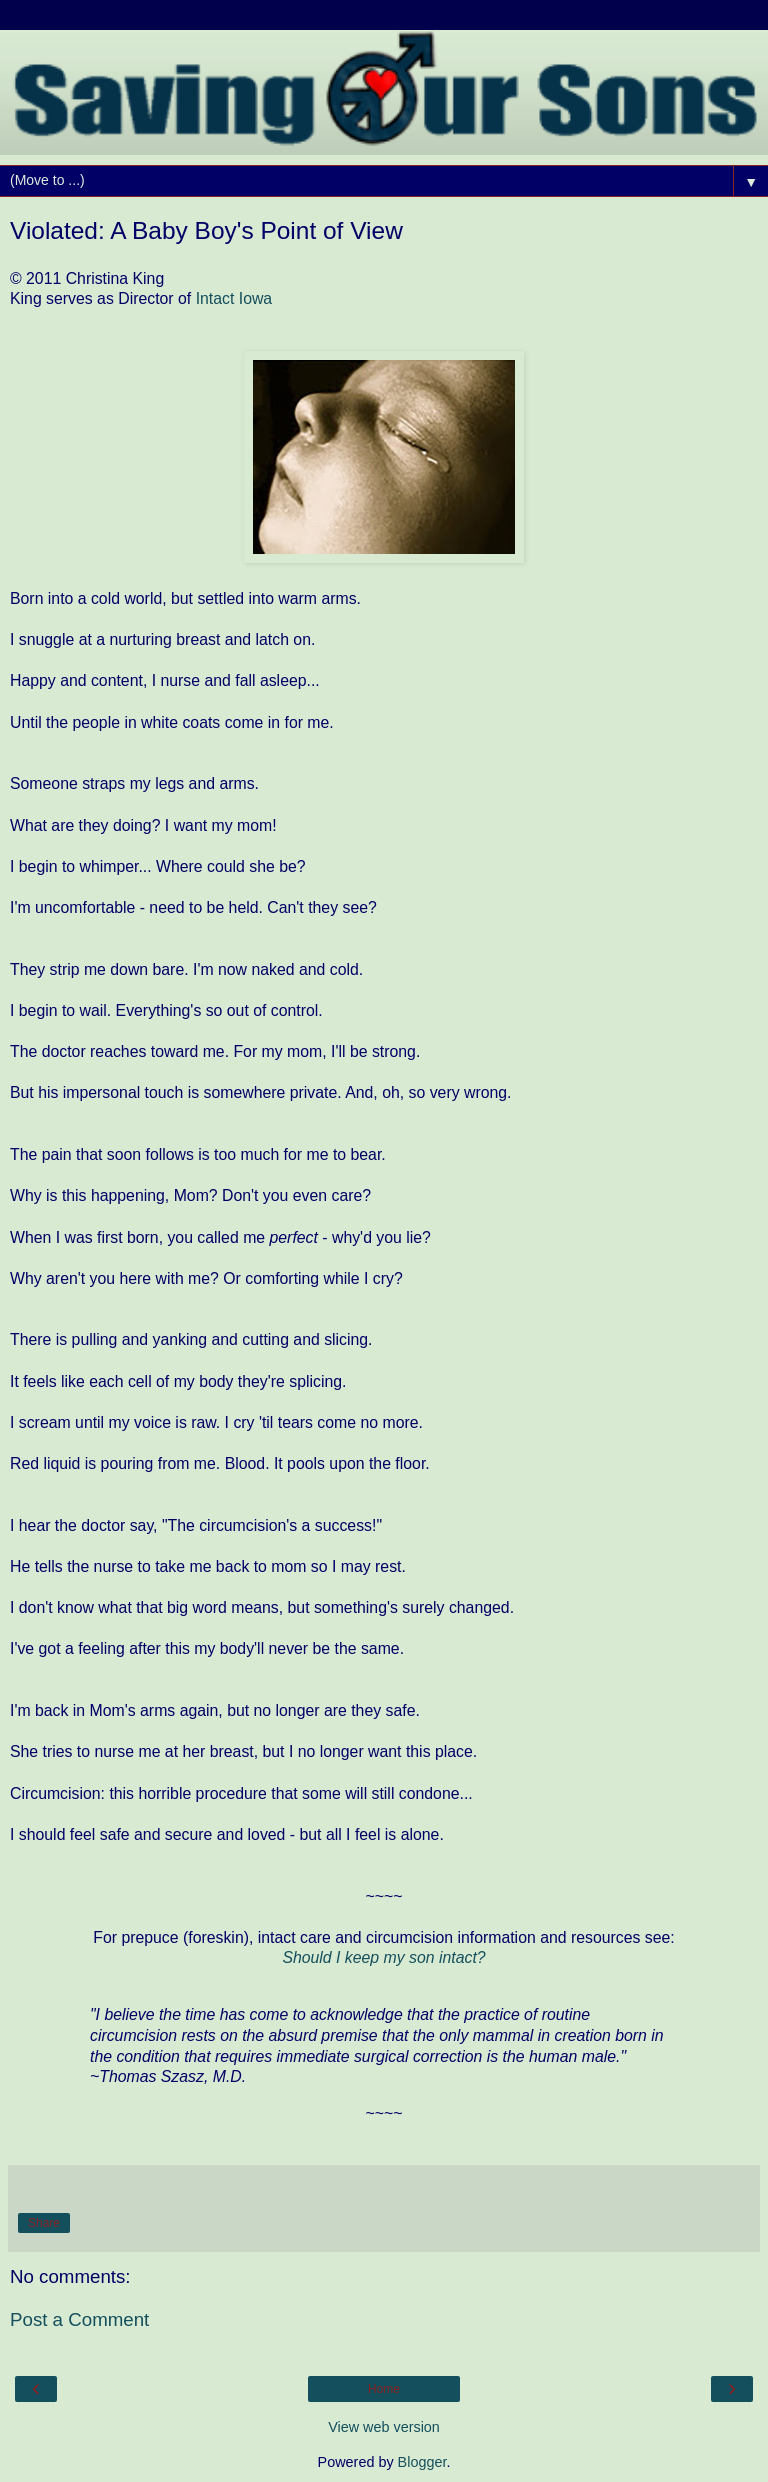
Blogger (422, 2462)
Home (384, 2389)
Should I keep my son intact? (383, 1957)
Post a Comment (79, 2319)
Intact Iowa (234, 298)
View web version (384, 2427)
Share (44, 2223)
